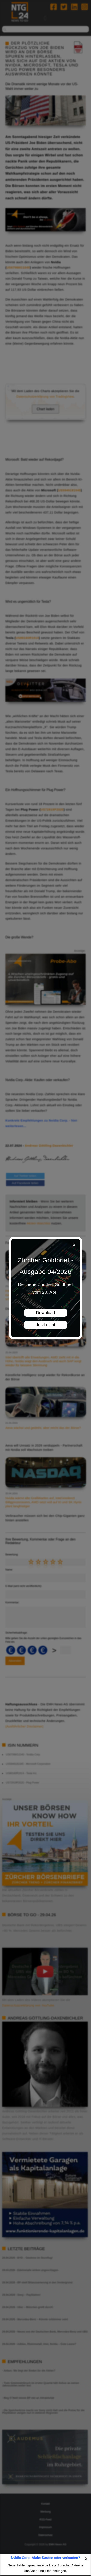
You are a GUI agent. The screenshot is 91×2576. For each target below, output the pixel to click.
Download (45, 1312)
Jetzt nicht (45, 1324)
